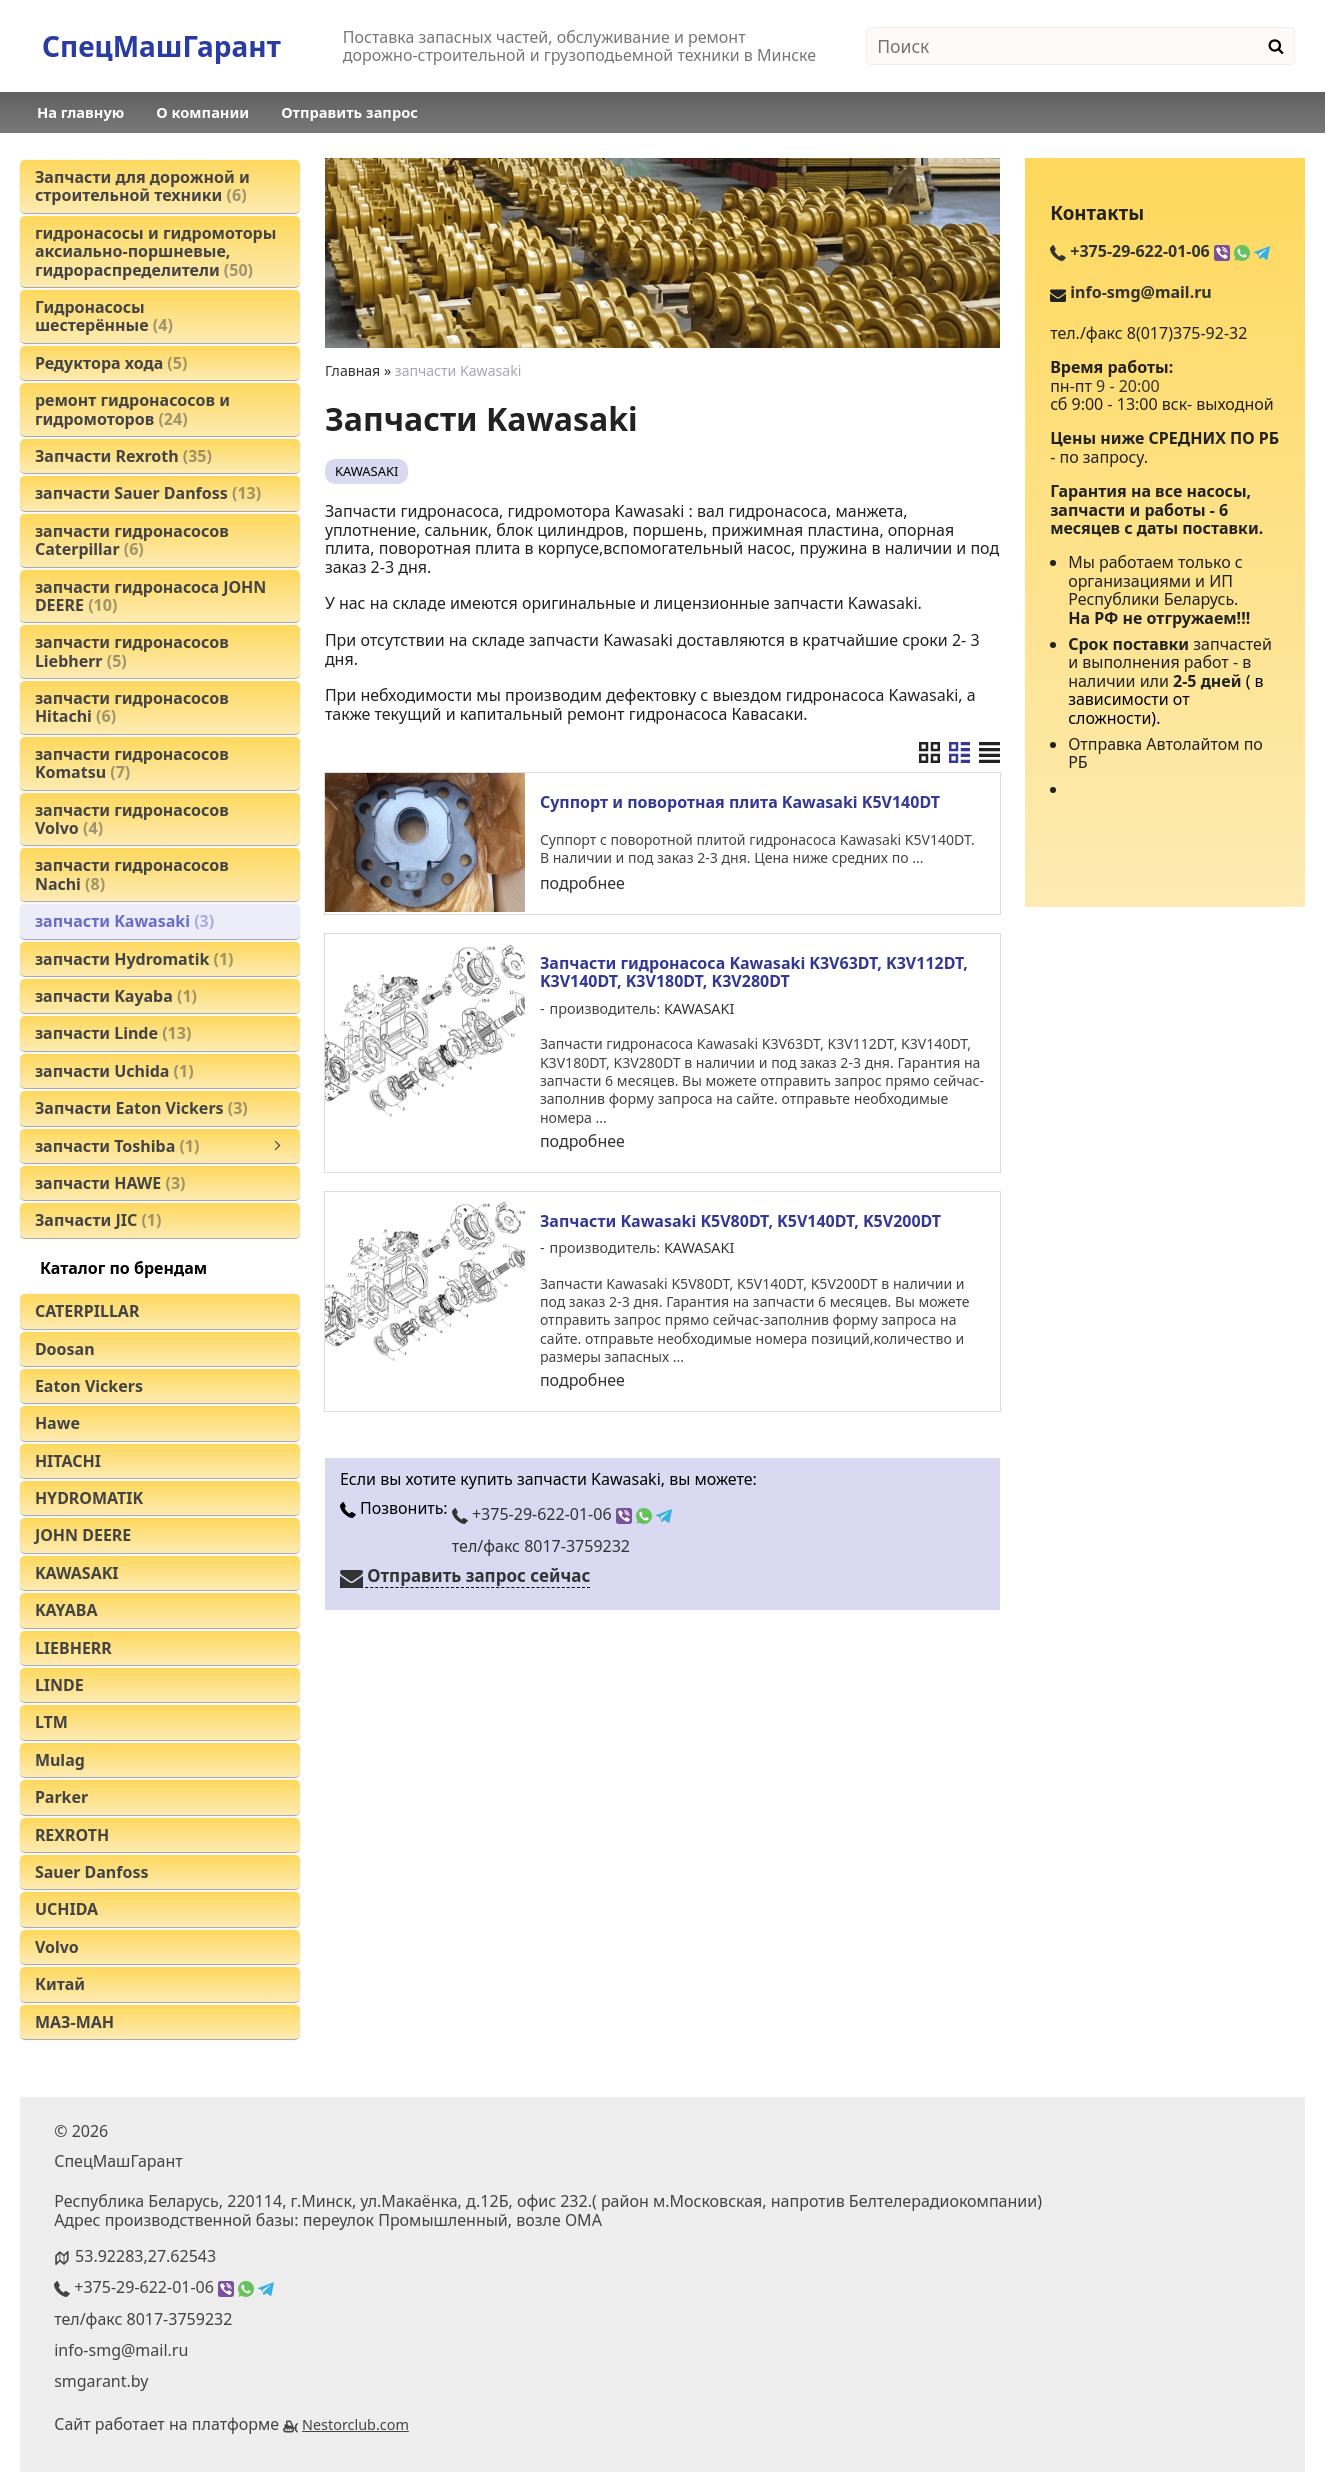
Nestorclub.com (355, 2424)
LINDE (59, 1685)
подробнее (582, 883)
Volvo (57, 1947)
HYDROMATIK (89, 1498)
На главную (80, 112)
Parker (61, 1797)
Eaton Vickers (89, 1386)
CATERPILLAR (87, 1311)
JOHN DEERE (83, 1535)
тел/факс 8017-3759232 (541, 1542)
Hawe (57, 1423)
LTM (51, 1722)
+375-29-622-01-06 (562, 1511)
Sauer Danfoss (92, 1872)
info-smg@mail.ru (1140, 292)
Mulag (60, 1760)
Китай (60, 1984)
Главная (352, 370)
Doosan (65, 1349)
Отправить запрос (349, 112)
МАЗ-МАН (74, 2022)
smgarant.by (101, 2381)
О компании (202, 112)
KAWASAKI (77, 1573)
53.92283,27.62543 (145, 2256)
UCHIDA (66, 1909)
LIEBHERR (73, 1648)
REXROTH (72, 1835)
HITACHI (68, 1461)
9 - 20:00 (1128, 386)
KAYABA (66, 1610)
